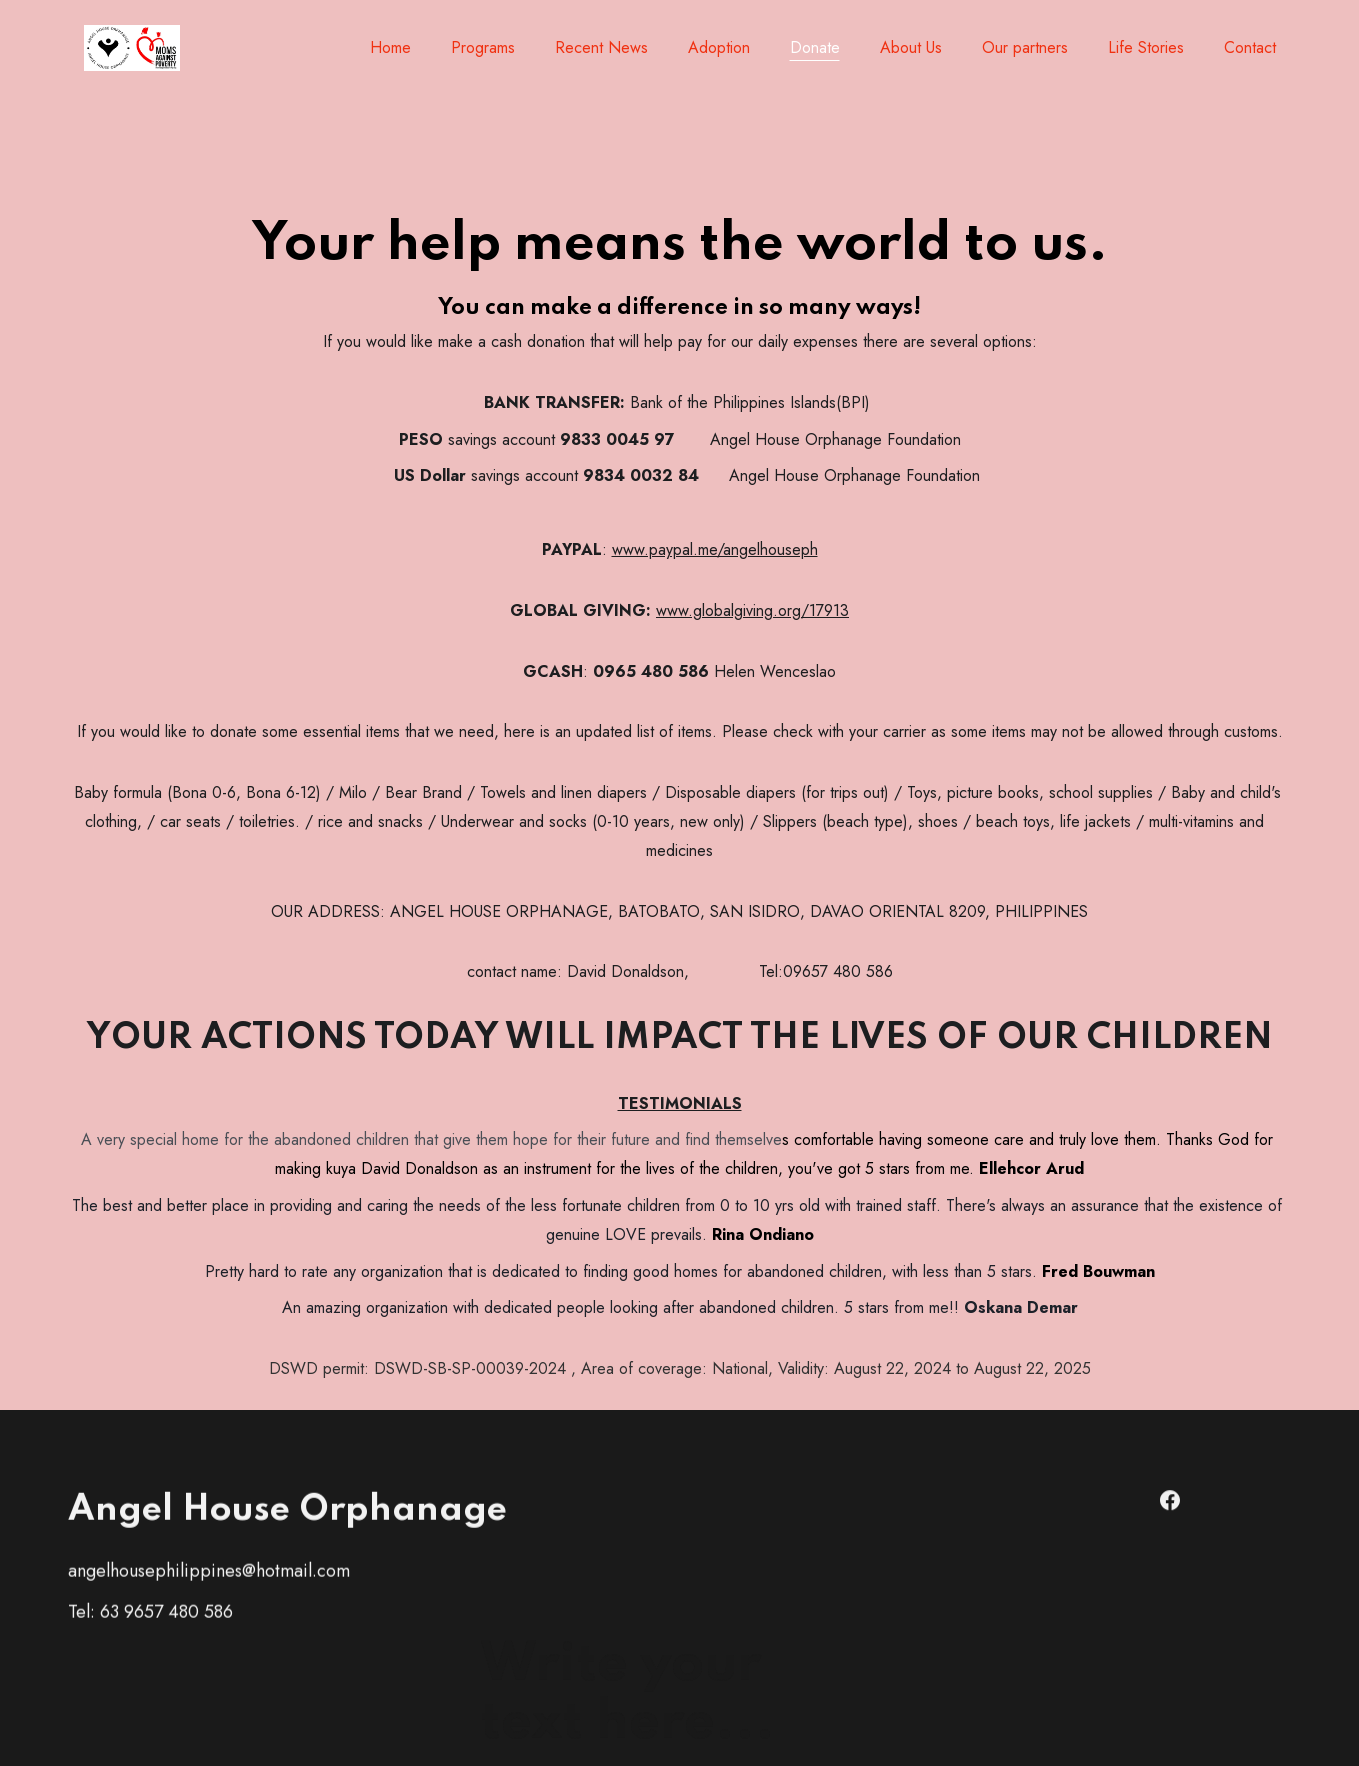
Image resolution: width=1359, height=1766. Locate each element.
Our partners (1025, 47)
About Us (911, 47)
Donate (815, 47)
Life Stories (1146, 47)
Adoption (719, 47)
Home (390, 47)
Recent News (601, 47)
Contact (1250, 47)
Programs (483, 47)
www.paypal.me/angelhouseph (715, 563)
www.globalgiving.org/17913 (752, 623)
